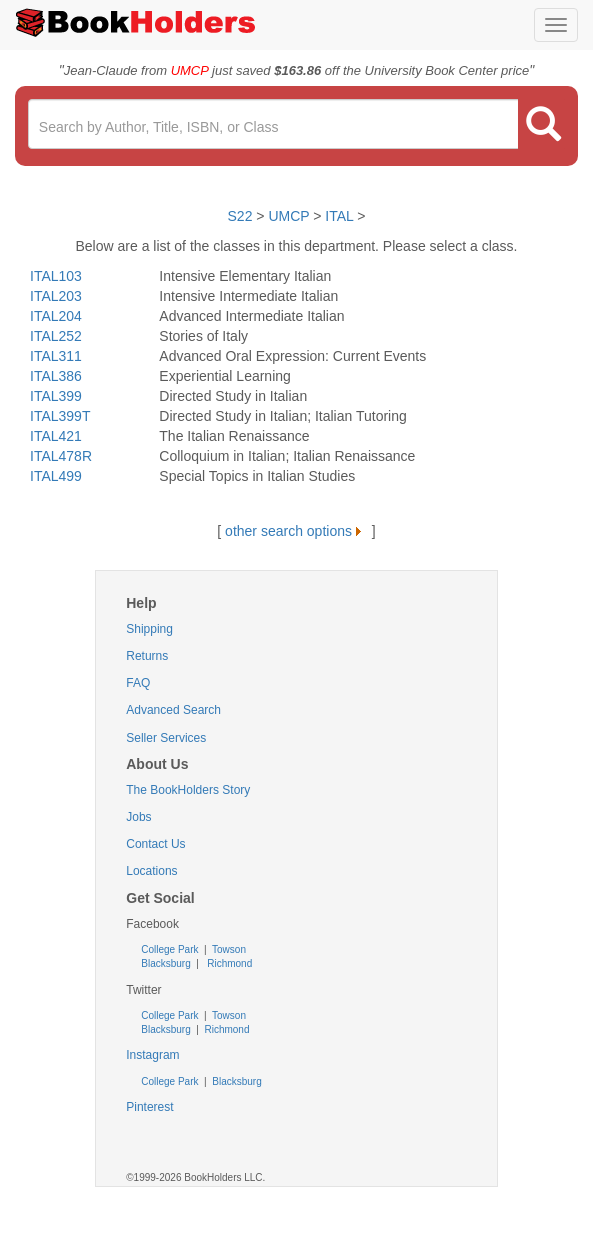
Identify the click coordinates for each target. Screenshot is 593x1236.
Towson (227, 949)
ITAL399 (56, 396)
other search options (296, 531)
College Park (171, 949)
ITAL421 (56, 436)
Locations (151, 871)
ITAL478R (61, 456)
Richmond (228, 963)
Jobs (138, 817)
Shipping (149, 629)
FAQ (138, 683)
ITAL (339, 216)
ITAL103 (56, 276)
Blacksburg (165, 963)
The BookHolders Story (188, 790)
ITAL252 (56, 336)
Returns (147, 656)
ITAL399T (60, 416)
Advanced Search (173, 710)
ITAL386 (56, 376)
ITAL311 (56, 356)
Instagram (152, 1055)
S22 (240, 216)
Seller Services (166, 738)
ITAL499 (56, 476)
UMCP (290, 216)
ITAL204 (56, 316)
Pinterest (149, 1107)
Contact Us (155, 844)
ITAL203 (56, 296)
